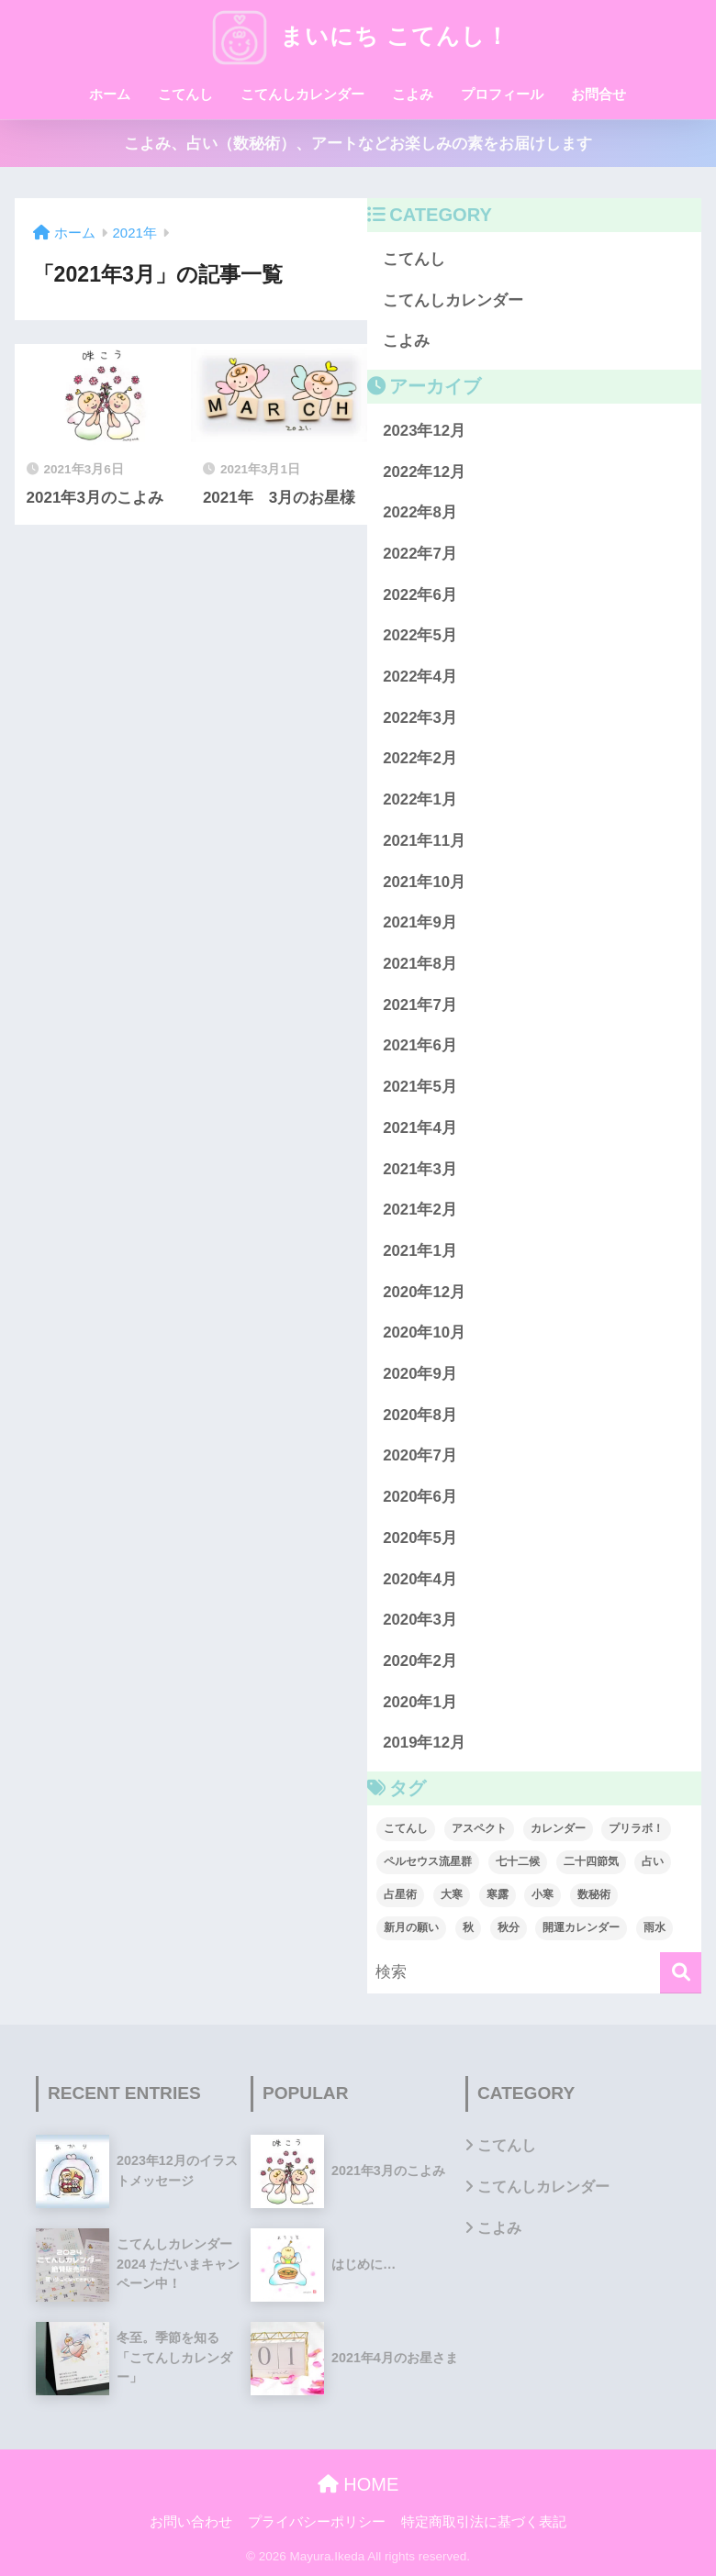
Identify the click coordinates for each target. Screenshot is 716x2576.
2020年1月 (420, 1702)
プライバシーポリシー (317, 2522)
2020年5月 (420, 1538)
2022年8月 (420, 512)
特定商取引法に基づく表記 (483, 2522)
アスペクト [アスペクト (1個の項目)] (479, 1828)
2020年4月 (420, 1579)
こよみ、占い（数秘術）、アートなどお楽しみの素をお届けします (358, 143)
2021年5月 (420, 1086)
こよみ (412, 94)
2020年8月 (420, 1415)
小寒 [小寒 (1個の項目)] (542, 1894)
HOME (358, 2484)
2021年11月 (424, 840)
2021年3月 (420, 1169)
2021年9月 (420, 922)
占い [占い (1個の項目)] (653, 1861)
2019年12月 (424, 1742)
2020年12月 (424, 1292)
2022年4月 (420, 676)
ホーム (109, 94)
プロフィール (502, 94)
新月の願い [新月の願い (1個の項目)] (411, 1927)
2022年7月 (420, 553)
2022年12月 (424, 472)
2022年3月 (420, 718)
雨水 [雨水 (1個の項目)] (654, 1927)
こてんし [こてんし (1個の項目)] (406, 1828)
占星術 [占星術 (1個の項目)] (400, 1894)
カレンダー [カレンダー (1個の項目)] (558, 1828)
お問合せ (598, 94)
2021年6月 (420, 1045)
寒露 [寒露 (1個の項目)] (498, 1894)
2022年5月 (420, 635)
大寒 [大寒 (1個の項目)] (452, 1894)
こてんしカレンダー (302, 94)
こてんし (185, 94)
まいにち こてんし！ (358, 36)
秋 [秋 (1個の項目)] (468, 1927)
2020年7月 (420, 1455)
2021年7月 (420, 1005)
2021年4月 (420, 1128)
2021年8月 (420, 963)
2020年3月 (420, 1619)
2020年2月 (420, 1661)
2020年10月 (424, 1332)
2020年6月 (420, 1496)
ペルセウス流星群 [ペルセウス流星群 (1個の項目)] (428, 1861)
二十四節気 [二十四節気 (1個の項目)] (591, 1861)
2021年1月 (420, 1251)
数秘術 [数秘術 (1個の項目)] (593, 1894)
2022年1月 (420, 799)
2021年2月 (420, 1209)
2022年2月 (420, 758)
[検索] (680, 1972)
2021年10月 (424, 882)
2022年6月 (420, 595)
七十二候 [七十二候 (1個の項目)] (518, 1861)
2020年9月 (420, 1373)
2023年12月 (424, 430)
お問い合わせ (191, 2522)
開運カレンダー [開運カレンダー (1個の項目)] (581, 1927)
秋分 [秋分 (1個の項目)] (509, 1927)
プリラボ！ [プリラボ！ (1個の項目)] (636, 1828)
